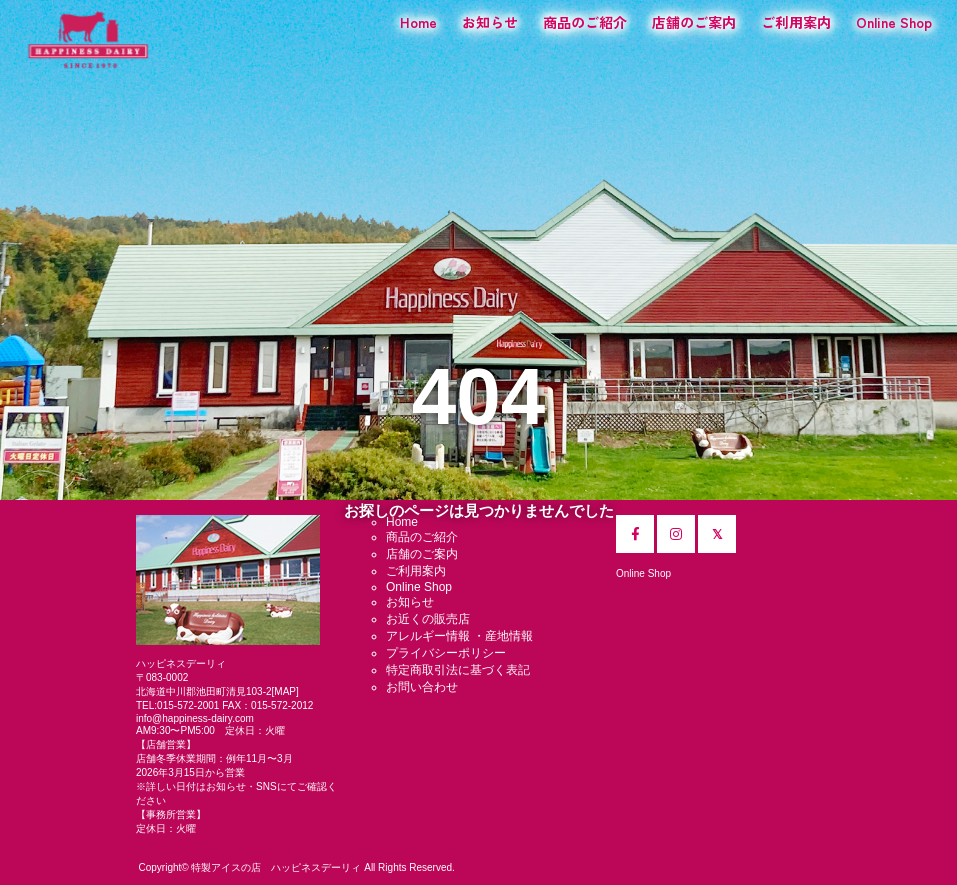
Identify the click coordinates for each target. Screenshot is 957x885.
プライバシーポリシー (446, 653)
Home (418, 22)
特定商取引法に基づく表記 (458, 670)
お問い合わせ (422, 687)
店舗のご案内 (694, 22)
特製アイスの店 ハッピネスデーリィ (276, 867)
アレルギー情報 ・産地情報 (459, 636)
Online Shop (894, 22)
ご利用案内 (796, 22)
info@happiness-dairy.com (195, 718)
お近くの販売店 (428, 619)
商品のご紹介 (585, 22)
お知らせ (490, 22)
